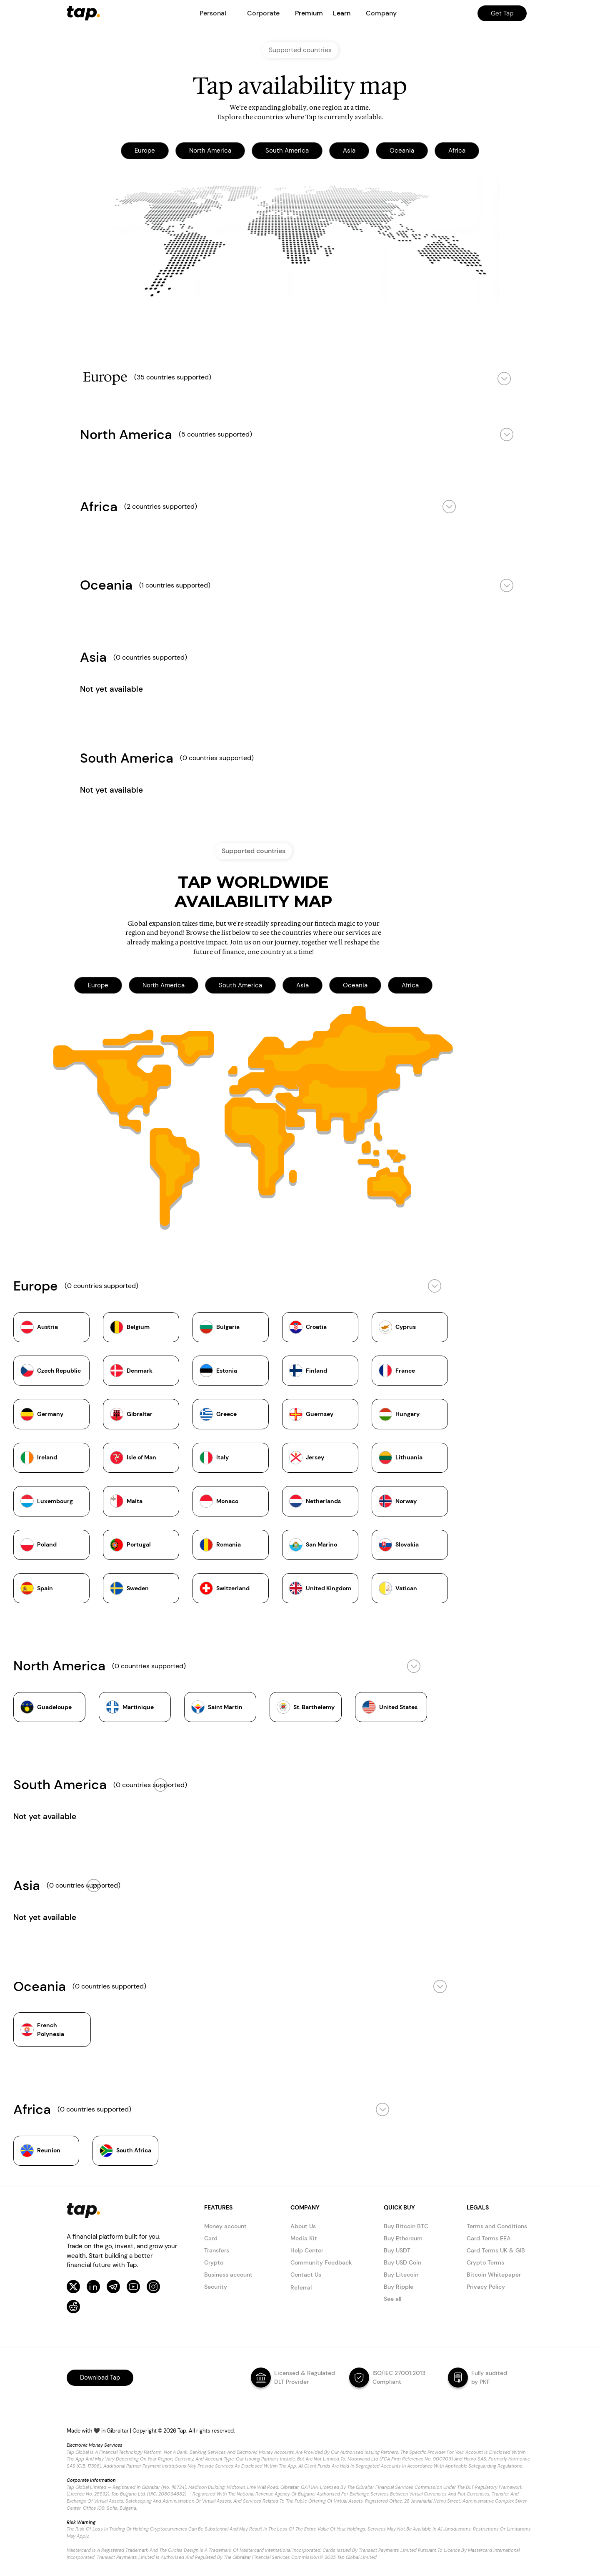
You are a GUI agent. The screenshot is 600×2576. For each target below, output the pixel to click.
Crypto (213, 2262)
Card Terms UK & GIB (496, 2250)
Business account (228, 2274)
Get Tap (502, 13)
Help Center (306, 2250)
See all (392, 2298)
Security (215, 2286)
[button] (213, 13)
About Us (303, 2226)
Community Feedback (321, 2262)
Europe (145, 150)
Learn (341, 13)
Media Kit (303, 2238)
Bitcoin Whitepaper (494, 2274)
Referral (301, 2287)
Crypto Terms (485, 2262)
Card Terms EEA (489, 2238)
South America (287, 150)
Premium (309, 13)
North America (210, 150)
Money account (225, 2226)
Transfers (216, 2250)
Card (211, 2238)
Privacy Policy (486, 2286)
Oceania (402, 150)
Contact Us (305, 2274)
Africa (456, 150)
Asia (349, 150)
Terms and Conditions (497, 2226)
